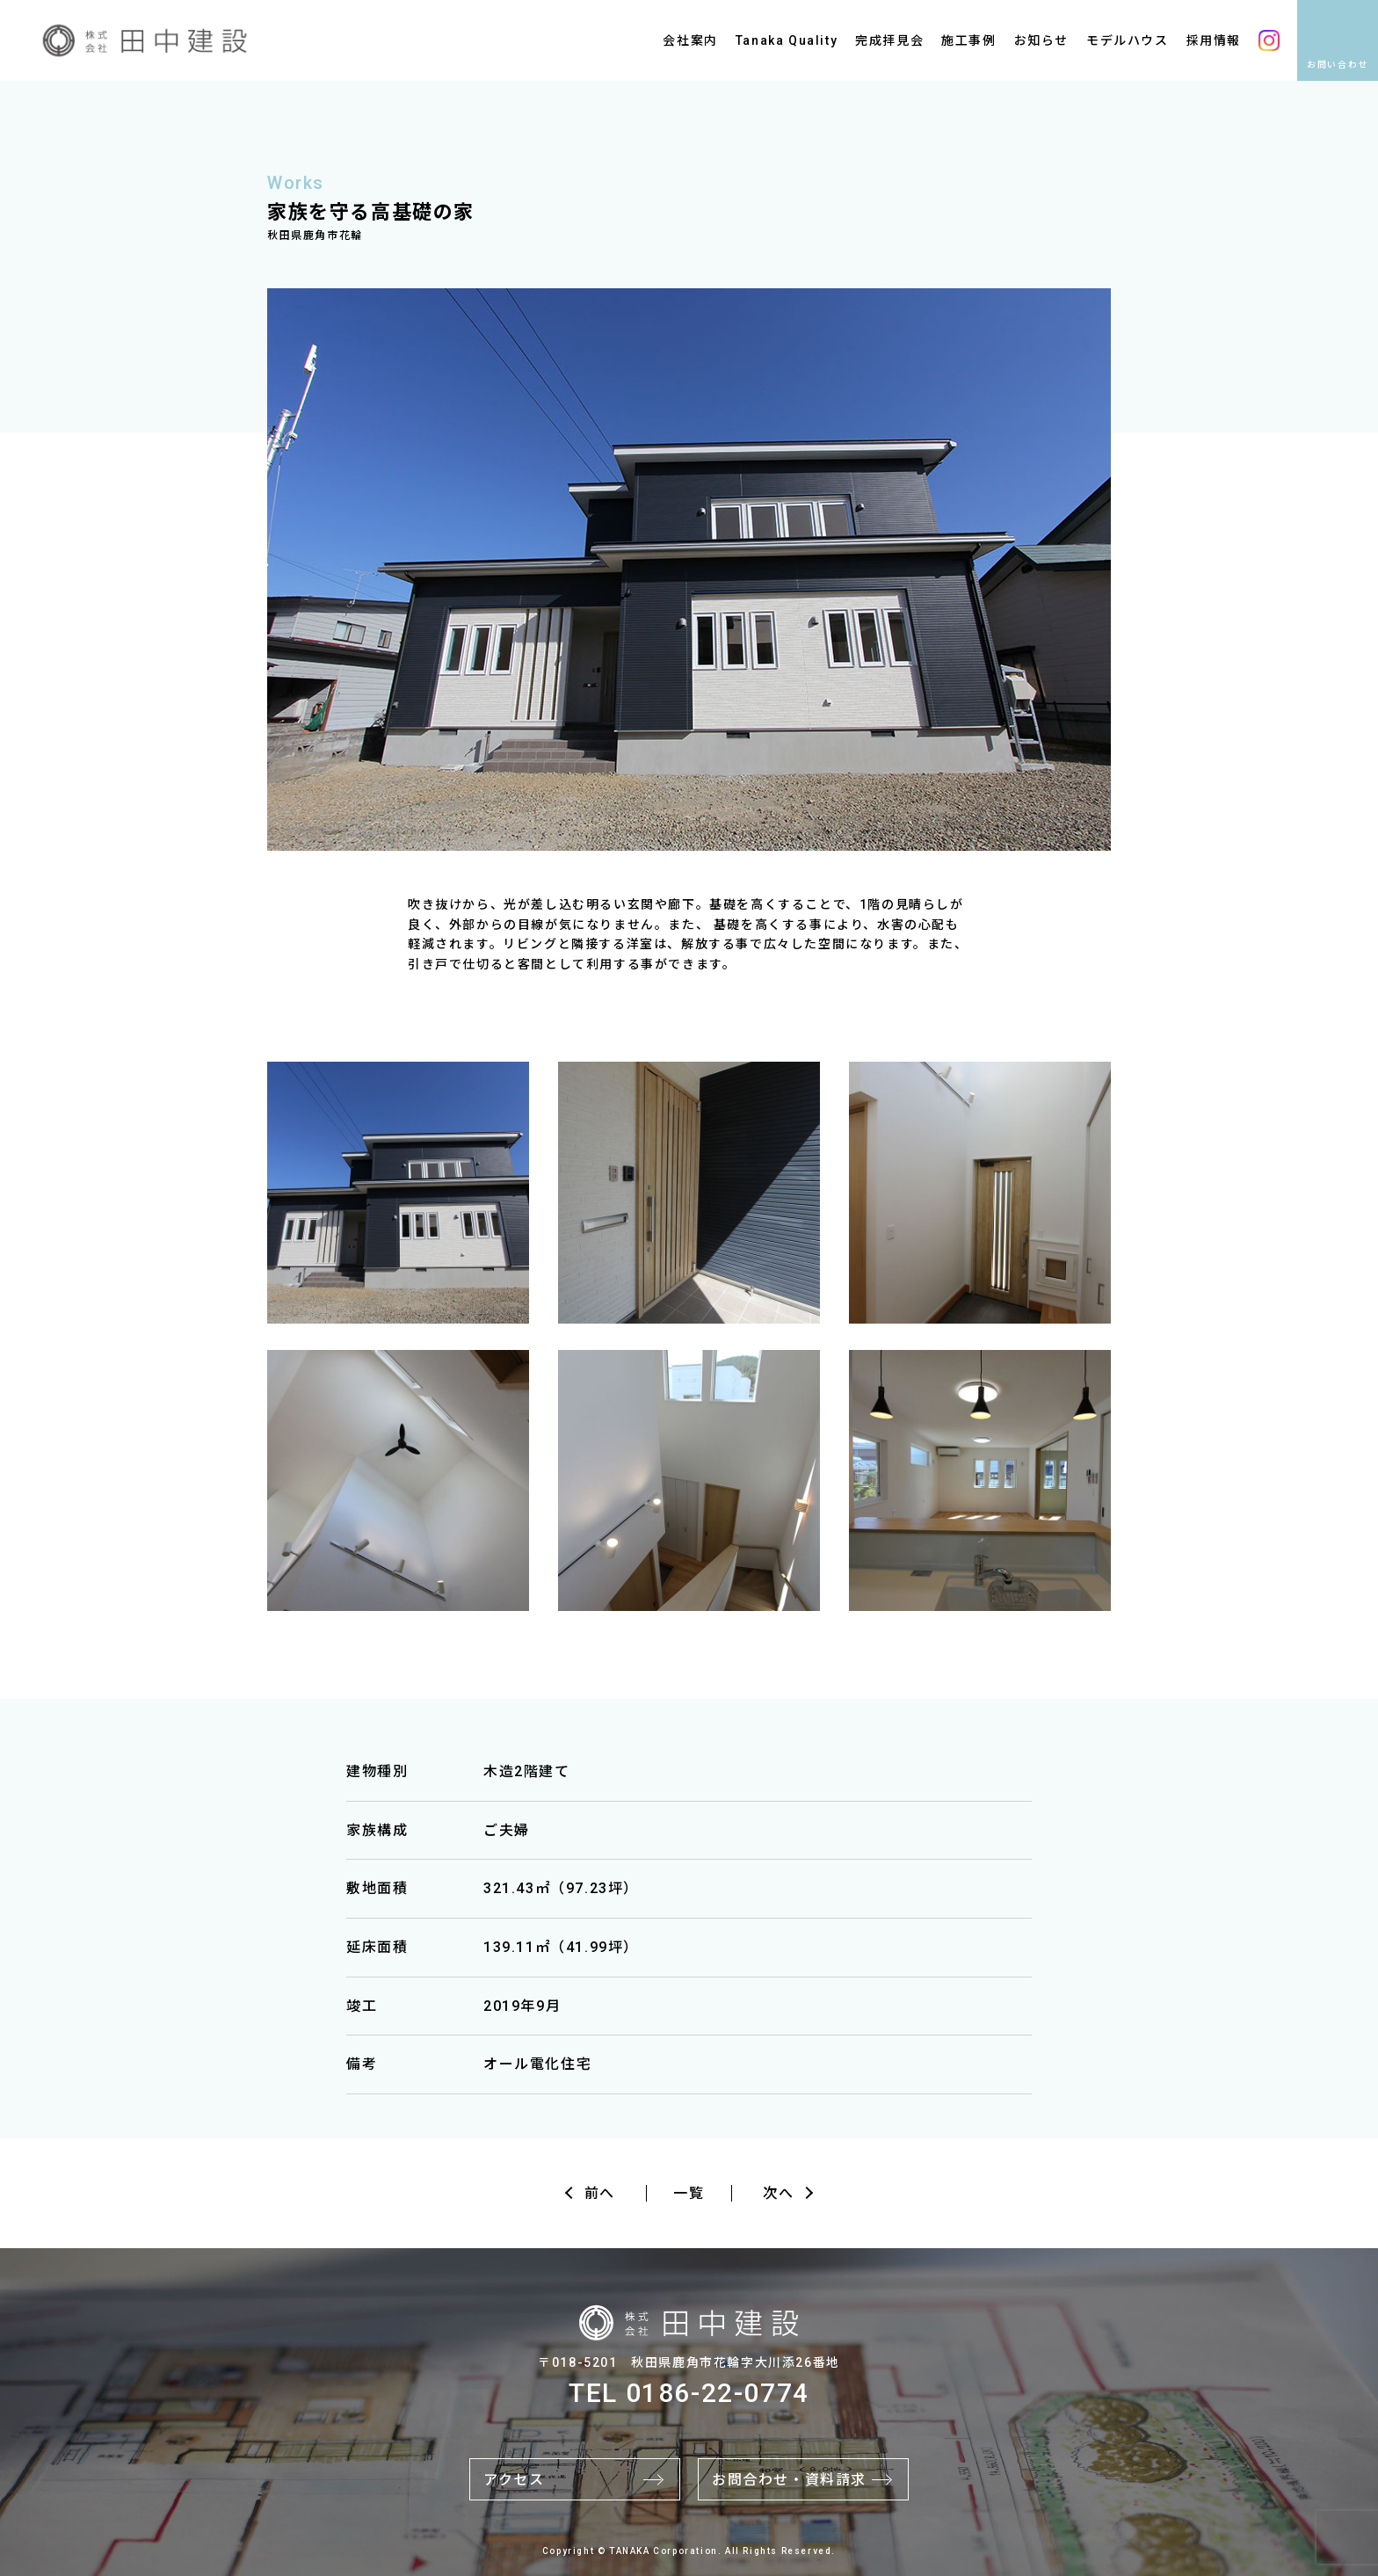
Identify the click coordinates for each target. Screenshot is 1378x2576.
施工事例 (968, 40)
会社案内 (690, 40)
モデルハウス (1127, 40)
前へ (599, 2193)
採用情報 (1213, 40)
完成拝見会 (889, 40)
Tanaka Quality (787, 40)
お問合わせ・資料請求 (789, 2479)
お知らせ (1041, 40)
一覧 (688, 2193)
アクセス (513, 2479)
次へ (778, 2193)
